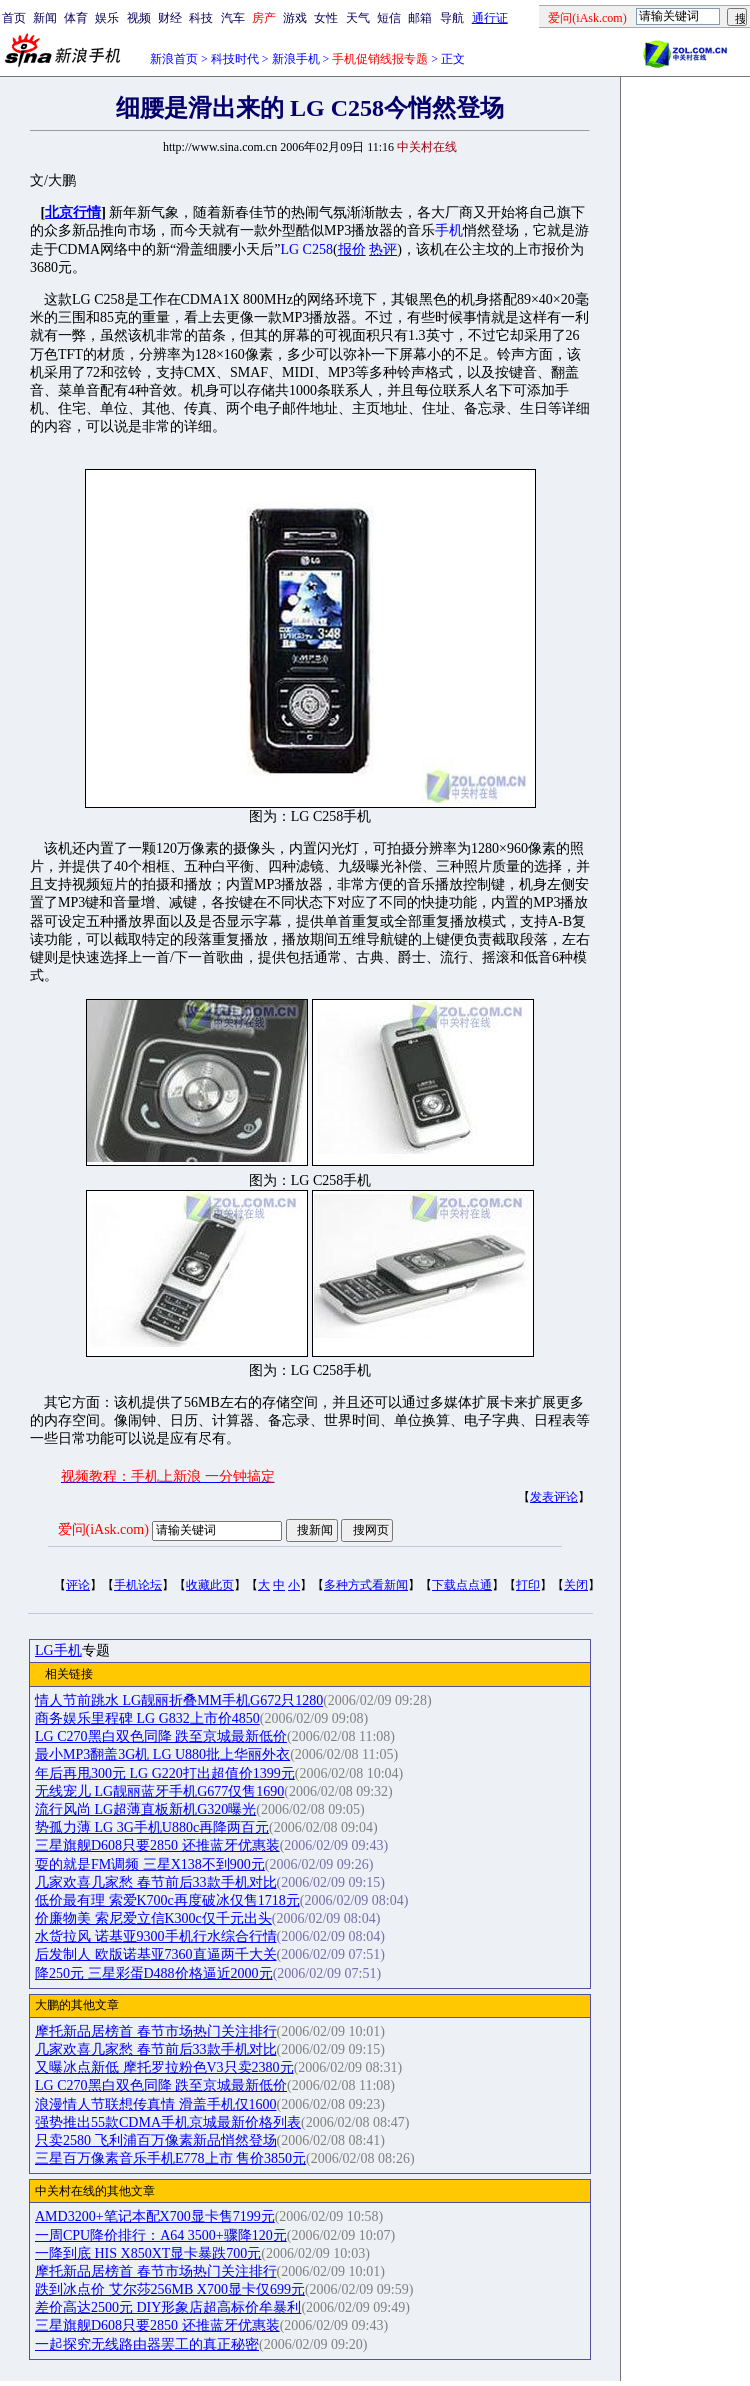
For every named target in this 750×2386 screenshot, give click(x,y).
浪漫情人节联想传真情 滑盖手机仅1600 (156, 2104)
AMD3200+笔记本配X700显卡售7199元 (155, 2216)
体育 (76, 18)
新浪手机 (296, 59)
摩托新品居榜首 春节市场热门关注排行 (156, 2031)
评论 (78, 1585)
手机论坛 (138, 1585)
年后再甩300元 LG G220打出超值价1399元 (165, 1773)
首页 (14, 18)
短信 (389, 18)
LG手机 (58, 1650)
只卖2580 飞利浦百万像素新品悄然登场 (156, 2140)
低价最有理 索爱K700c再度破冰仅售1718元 (167, 1900)
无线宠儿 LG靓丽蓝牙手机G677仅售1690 (159, 1791)
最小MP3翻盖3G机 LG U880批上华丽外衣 (162, 1754)
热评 (383, 249)
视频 (139, 18)
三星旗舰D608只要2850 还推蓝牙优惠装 (157, 1845)
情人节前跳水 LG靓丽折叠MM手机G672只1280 (179, 1700)
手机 (449, 230)
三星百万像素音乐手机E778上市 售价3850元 (170, 2158)
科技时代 (235, 59)
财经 (170, 18)
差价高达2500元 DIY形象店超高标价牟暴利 (168, 2307)
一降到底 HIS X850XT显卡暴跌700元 (148, 2253)
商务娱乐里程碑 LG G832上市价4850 (147, 1718)
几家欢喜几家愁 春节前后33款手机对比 (156, 1882)
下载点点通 (462, 1585)
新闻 (45, 18)
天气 (358, 18)
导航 (452, 18)
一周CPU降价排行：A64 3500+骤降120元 (161, 2235)
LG (289, 249)
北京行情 (73, 212)
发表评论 (554, 1497)
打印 (528, 1585)
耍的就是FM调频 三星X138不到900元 (150, 1864)
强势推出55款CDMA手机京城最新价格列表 (168, 2122)
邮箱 (420, 18)
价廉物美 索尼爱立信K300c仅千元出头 (153, 1918)
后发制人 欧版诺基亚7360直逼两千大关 (156, 1954)
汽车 (233, 18)
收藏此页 (210, 1585)
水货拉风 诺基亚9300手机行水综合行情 (156, 1936)
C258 (318, 249)
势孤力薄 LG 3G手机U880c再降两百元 (152, 1827)
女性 (326, 18)
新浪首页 (174, 59)
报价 (352, 249)
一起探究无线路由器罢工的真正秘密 (147, 2344)
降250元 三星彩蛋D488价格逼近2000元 (154, 1973)
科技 (201, 18)
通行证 (490, 18)
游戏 (295, 18)
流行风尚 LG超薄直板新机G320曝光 (145, 1809)
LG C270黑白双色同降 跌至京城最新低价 (161, 1736)
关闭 (576, 1585)
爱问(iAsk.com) (103, 1529)
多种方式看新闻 (366, 1585)
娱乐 (107, 18)
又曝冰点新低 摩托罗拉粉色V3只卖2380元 (164, 2067)
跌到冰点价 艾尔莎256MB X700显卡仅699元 (170, 2289)
